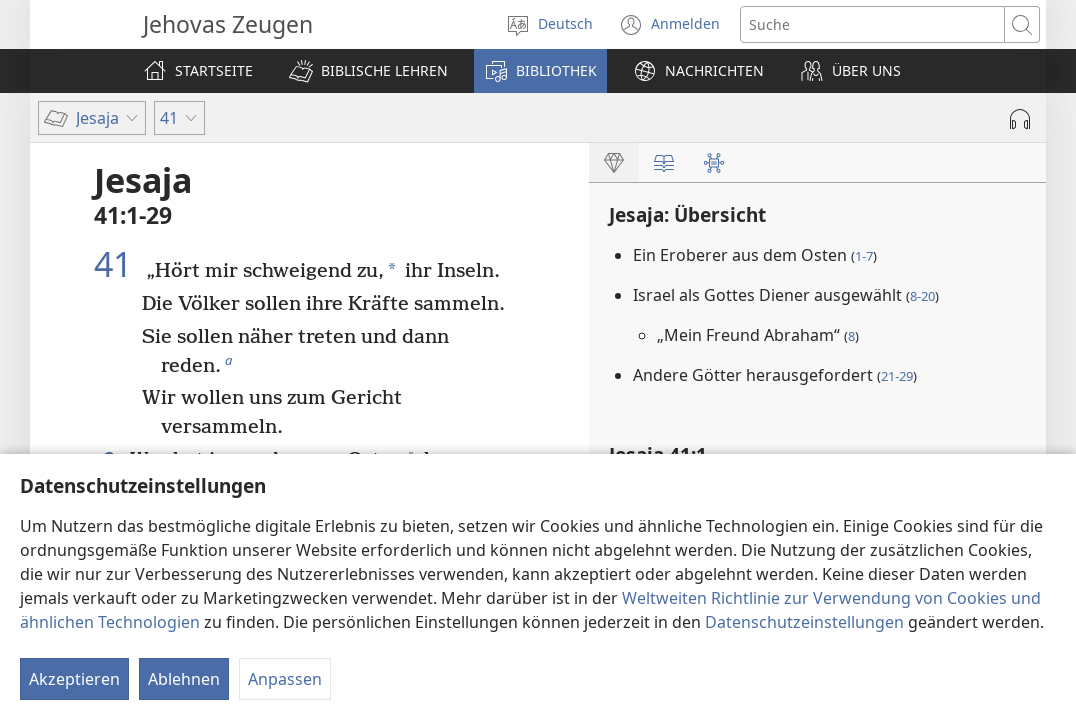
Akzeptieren (74, 679)
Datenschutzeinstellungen (804, 622)
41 (117, 264)
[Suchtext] (872, 24)
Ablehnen (184, 679)
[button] (368, 71)
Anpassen (285, 679)
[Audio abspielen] (1020, 119)
